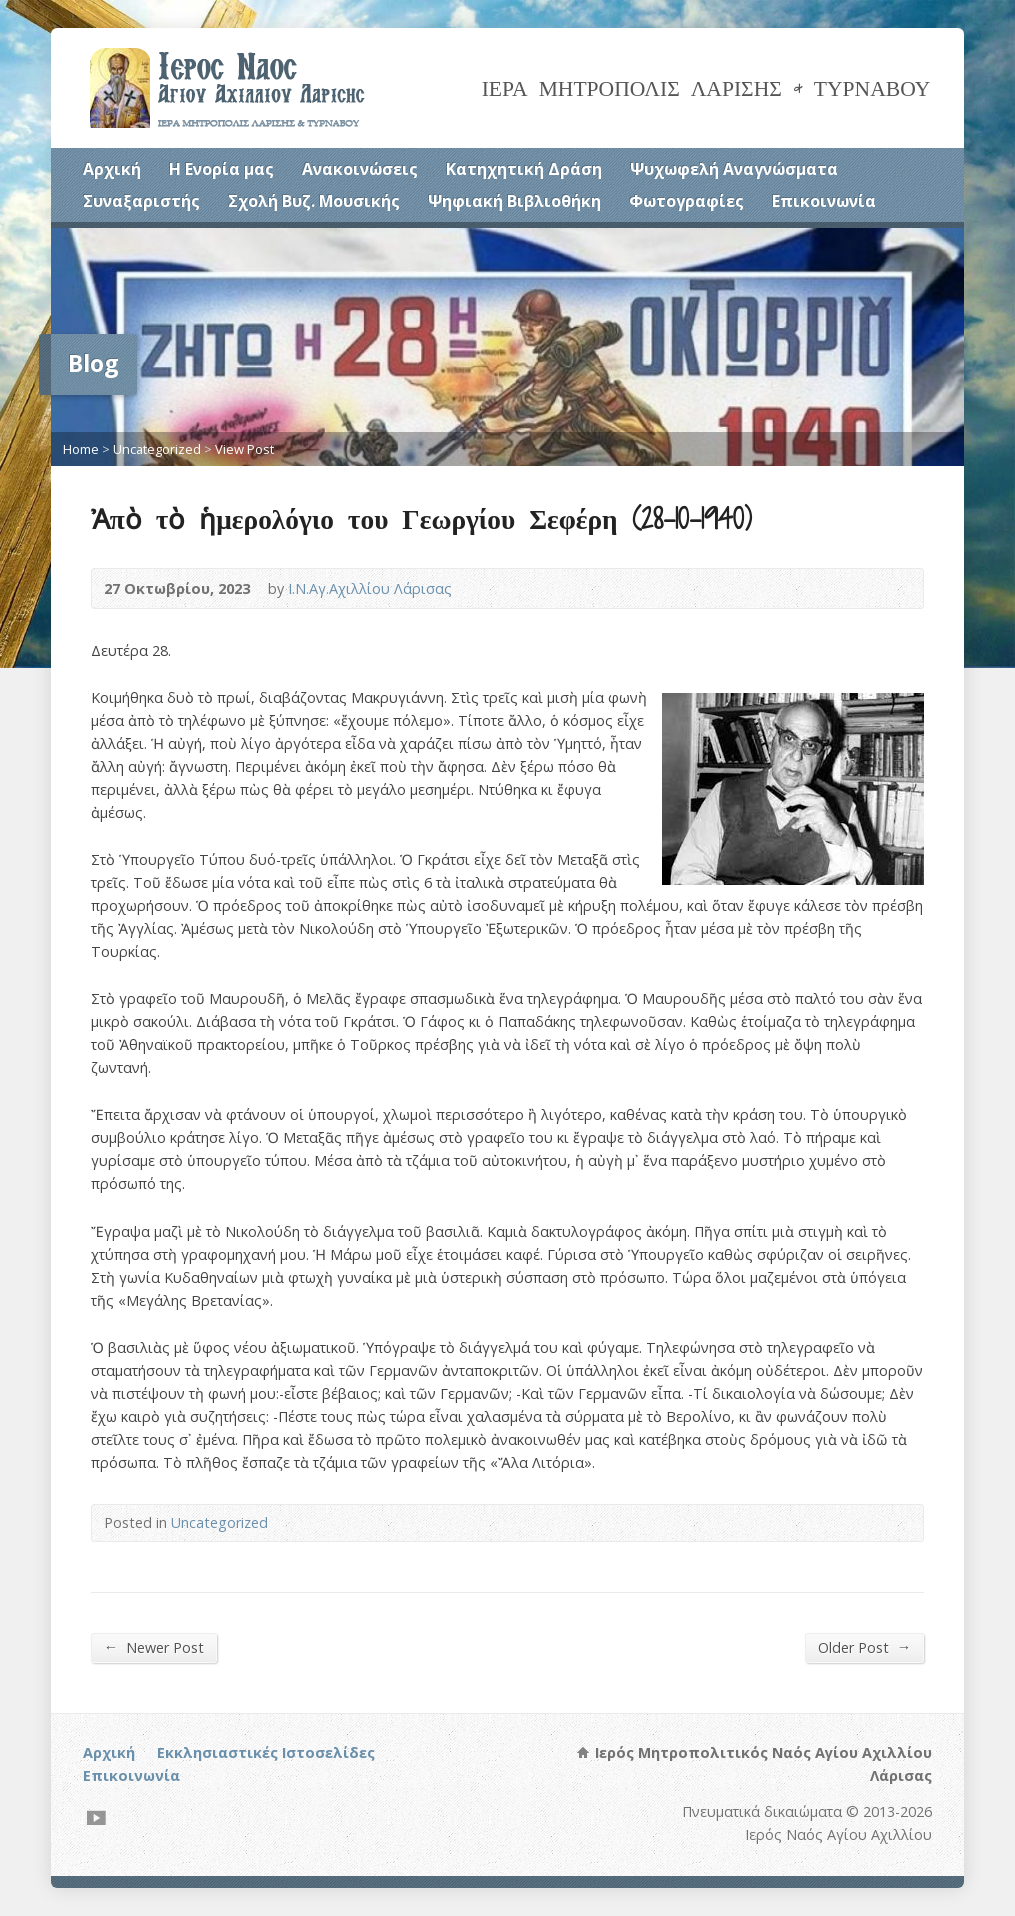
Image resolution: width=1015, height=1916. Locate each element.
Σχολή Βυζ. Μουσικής (314, 201)
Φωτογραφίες (686, 201)
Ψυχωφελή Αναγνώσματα (734, 169)
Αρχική (112, 169)
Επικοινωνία (824, 201)
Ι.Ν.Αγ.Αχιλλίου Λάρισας (370, 588)
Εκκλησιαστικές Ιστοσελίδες (266, 1752)
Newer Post (154, 1647)
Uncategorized (157, 449)
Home (81, 449)
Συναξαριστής (141, 201)
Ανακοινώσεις (360, 169)
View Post (244, 449)
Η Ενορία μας (221, 169)
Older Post (864, 1647)
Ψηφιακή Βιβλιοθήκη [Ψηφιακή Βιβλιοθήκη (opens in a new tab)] (514, 201)
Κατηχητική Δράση (524, 169)
